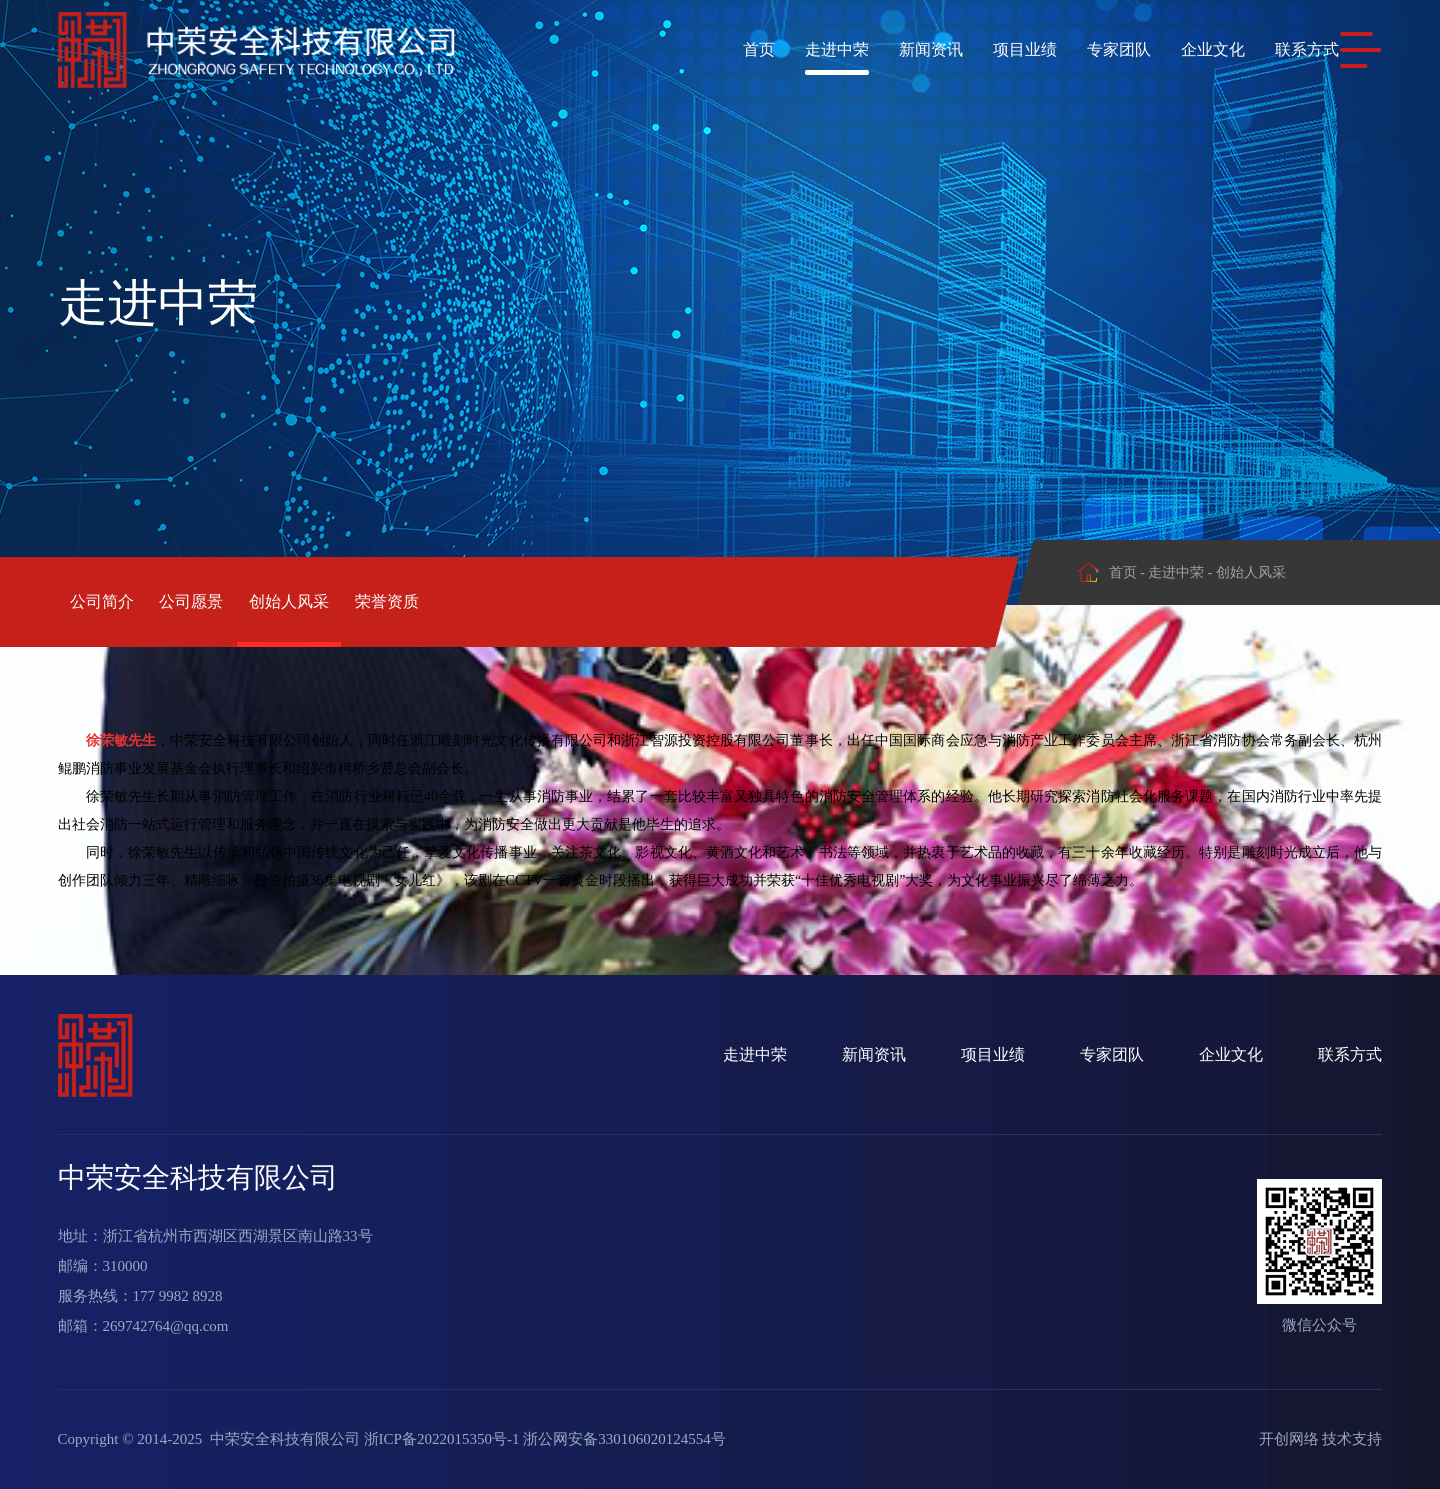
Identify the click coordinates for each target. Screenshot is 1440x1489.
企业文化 (1174, 49)
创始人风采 (376, 601)
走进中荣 (798, 49)
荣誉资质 (517, 601)
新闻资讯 (892, 49)
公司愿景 (235, 601)
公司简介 (102, 601)
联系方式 (1268, 49)
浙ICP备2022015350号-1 (442, 1439)
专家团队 (1080, 49)
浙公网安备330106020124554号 (624, 1439)
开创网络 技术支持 (1321, 1439)
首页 (720, 49)
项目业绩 (986, 49)
